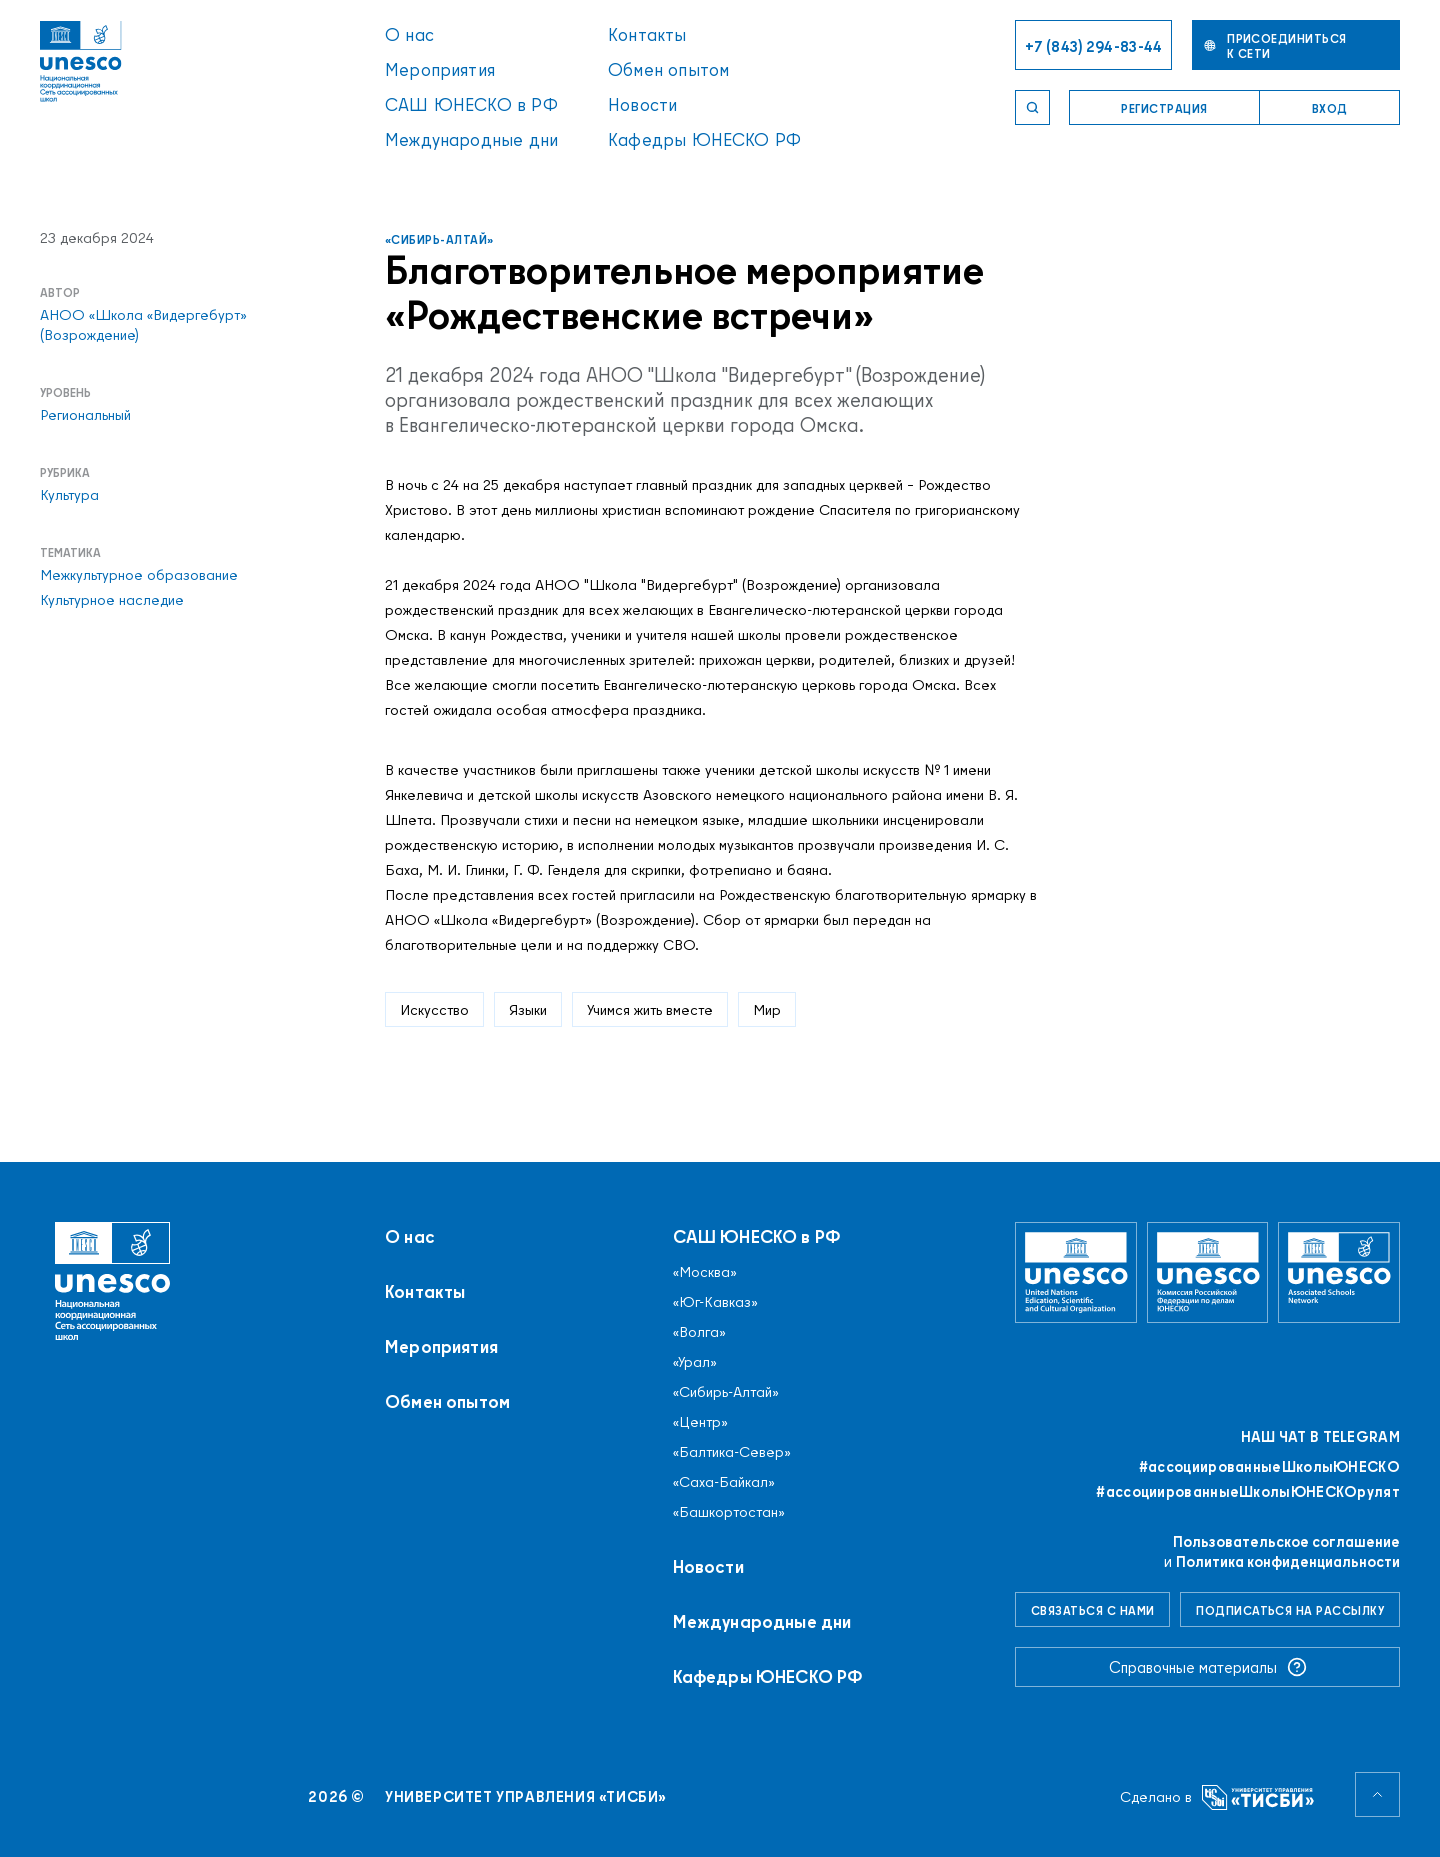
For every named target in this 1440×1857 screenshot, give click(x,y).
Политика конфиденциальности (1288, 1561)
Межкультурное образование (139, 575)
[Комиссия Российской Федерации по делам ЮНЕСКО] (1208, 1272)
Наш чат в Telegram (1320, 1437)
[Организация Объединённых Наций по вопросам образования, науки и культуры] (1076, 1272)
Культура (69, 495)
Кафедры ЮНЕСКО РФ (704, 139)
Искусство (434, 1009)
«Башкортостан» (729, 1512)
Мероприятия (440, 69)
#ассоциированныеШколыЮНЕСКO (1269, 1467)
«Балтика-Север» (732, 1452)
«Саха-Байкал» (724, 1482)
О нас (409, 34)
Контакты (647, 34)
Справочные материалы (1208, 1667)
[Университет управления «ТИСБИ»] (1258, 1797)
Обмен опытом (668, 69)
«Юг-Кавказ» (715, 1302)
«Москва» (705, 1272)
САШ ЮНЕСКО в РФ (471, 104)
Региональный (85, 415)
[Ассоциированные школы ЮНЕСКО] (1339, 1272)
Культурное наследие (112, 600)
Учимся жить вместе (650, 1009)
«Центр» (700, 1422)
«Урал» (695, 1362)
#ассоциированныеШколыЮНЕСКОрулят (1248, 1492)
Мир (767, 1009)
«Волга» (699, 1332)
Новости (642, 104)
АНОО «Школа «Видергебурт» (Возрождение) (143, 325)
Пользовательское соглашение (1286, 1541)
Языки (528, 1009)
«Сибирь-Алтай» (439, 239)
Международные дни (471, 139)
